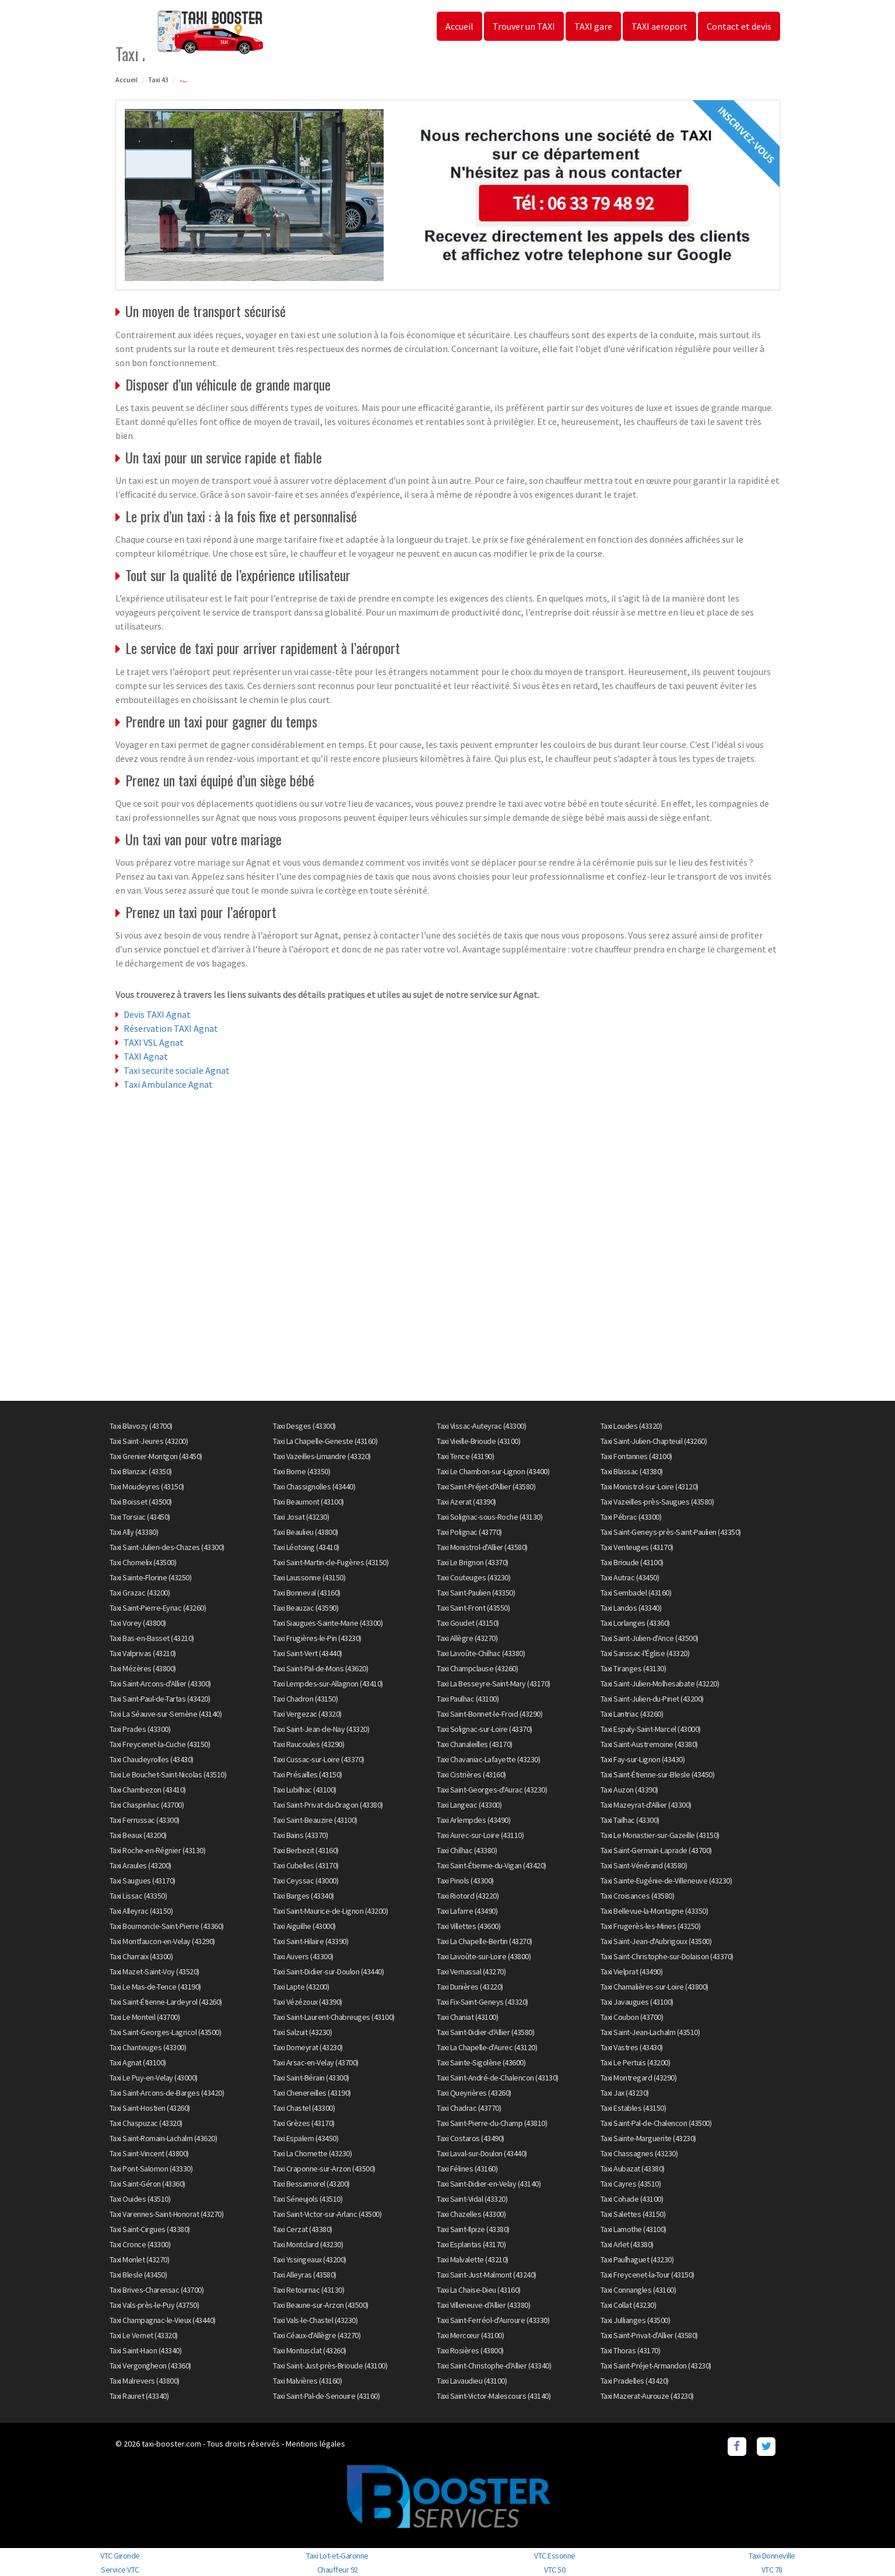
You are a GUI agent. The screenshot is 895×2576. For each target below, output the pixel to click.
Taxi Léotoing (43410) (306, 1547)
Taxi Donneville (772, 2555)
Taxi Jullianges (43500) (636, 2320)
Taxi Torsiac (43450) (140, 1517)
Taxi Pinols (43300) (465, 1880)
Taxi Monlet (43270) (140, 2259)
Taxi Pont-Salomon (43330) (151, 2168)
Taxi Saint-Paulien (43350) (476, 1592)
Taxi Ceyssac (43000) (305, 1880)
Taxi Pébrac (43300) (631, 1517)
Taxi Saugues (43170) (143, 1880)
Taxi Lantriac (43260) (632, 1714)
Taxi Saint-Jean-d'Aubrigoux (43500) (656, 1941)
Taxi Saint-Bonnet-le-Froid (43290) (489, 1714)
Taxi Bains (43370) (300, 1835)
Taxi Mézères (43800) (143, 1668)
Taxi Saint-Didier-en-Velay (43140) (488, 2183)
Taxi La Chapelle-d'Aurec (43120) (487, 2047)
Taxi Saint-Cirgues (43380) (150, 2229)
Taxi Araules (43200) (140, 1865)
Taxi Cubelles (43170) (306, 1865)
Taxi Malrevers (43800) (145, 2380)
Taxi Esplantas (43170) (471, 2244)
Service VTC (120, 2569)
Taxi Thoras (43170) (631, 2350)
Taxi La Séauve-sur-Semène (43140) (166, 1714)
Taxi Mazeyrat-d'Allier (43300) (646, 1805)
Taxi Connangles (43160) (638, 2290)
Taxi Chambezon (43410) (148, 1789)
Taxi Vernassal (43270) (471, 1971)
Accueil (459, 26)
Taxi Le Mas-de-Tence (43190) (155, 1986)
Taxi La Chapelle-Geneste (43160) (325, 1441)
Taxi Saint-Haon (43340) (146, 2350)
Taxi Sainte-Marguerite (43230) (648, 2138)
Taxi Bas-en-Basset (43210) (152, 1638)
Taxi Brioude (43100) (632, 1562)
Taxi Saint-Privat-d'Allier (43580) (649, 2335)
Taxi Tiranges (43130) (633, 1668)
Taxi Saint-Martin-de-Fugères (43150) (330, 1562)
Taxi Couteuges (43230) (473, 1577)
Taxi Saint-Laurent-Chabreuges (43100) (334, 2017)
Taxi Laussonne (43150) (309, 1577)
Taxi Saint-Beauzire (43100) (315, 1820)
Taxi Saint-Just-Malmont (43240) (486, 2274)
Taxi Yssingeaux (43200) (309, 2259)
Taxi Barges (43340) (303, 1895)
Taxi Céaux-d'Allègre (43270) (316, 2335)
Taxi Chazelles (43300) (471, 2214)
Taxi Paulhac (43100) (468, 1698)
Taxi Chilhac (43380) (467, 1850)
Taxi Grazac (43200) (140, 1592)
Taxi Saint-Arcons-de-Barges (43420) (167, 2092)
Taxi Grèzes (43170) (304, 2123)
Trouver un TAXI (524, 26)
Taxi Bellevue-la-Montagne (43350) (654, 1911)
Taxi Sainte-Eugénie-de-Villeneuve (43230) (666, 1880)
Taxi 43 (158, 79)
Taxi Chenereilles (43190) (312, 2092)
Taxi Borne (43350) (301, 1471)
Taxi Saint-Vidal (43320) (472, 2199)
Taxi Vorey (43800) (138, 1623)
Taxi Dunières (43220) (470, 1986)
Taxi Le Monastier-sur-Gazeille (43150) (660, 1835)
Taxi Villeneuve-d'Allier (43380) (483, 2305)
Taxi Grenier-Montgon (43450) (156, 1456)
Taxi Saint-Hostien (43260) (150, 2108)
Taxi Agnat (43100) (138, 2062)
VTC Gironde (120, 2555)
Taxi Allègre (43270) (467, 1638)
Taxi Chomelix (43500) (143, 1562)
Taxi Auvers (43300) (303, 1956)
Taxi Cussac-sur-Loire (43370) (318, 1759)
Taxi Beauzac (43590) (305, 1607)
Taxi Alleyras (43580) (304, 2274)
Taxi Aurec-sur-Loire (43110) (480, 1835)
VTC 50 (554, 2569)
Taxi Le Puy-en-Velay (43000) (154, 2077)
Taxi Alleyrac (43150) (141, 1911)
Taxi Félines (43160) (467, 2168)
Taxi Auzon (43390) (629, 1789)
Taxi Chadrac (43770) (469, 2108)
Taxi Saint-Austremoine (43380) (649, 1744)
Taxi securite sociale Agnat (177, 1070)
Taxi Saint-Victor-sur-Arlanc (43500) (327, 2214)
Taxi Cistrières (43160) (471, 1774)
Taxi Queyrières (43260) (474, 2092)
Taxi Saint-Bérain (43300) (311, 2077)
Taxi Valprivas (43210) (143, 1653)
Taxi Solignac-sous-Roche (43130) (489, 1517)
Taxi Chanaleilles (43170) (475, 1744)
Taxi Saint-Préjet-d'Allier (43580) (486, 1486)
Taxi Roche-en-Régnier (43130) (158, 1850)
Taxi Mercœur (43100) (470, 2335)
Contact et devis (739, 26)
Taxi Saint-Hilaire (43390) (310, 1941)
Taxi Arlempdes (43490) (473, 1820)
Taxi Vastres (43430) (632, 2047)
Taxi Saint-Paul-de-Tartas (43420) (160, 1698)
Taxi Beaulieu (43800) (305, 1532)
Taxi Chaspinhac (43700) (147, 1805)
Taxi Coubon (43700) (632, 2017)
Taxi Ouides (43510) (140, 2199)
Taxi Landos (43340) (631, 1607)
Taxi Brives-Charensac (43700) (157, 2290)
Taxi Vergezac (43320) (307, 1714)
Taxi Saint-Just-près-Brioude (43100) (330, 2365)
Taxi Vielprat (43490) (632, 1971)
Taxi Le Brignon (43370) (472, 1562)
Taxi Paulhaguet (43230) (637, 2259)
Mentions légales (315, 2443)
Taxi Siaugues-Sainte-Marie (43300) (327, 1623)
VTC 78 (771, 2569)
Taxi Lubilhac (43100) (304, 1789)
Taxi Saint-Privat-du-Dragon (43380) (328, 1805)
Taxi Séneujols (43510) (307, 2199)
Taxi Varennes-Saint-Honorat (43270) (167, 2214)
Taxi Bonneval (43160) (307, 1592)
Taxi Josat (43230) (301, 1517)
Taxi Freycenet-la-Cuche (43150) (160, 1744)
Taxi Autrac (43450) (630, 1577)
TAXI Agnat (146, 1056)
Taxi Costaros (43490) (470, 2138)
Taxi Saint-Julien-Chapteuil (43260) (654, 1441)
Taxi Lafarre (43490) (467, 1911)
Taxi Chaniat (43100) (467, 2017)
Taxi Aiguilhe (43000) (304, 1926)
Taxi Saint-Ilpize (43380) (473, 2229)
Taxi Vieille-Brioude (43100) (478, 1441)
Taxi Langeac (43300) (469, 1805)
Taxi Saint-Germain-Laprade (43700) (656, 1850)
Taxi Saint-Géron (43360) (147, 2183)
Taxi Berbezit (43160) (306, 1850)
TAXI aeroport (659, 26)
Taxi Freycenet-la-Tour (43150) (647, 2274)
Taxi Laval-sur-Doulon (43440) (482, 2153)
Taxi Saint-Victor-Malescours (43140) (493, 2396)
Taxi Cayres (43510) (631, 2183)
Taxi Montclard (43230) (308, 2244)
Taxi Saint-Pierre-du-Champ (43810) (492, 2123)
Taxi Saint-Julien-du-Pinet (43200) (652, 1698)
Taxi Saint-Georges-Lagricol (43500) (166, 2032)
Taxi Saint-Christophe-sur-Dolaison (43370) (667, 1956)
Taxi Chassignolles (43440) (314, 1486)
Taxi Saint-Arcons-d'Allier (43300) (160, 1683)
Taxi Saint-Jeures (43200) (149, 1441)
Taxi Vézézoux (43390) (307, 2002)
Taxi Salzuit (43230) (302, 2032)
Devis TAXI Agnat (157, 1014)
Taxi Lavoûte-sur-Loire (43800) (484, 1956)
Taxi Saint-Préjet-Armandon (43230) (656, 2365)
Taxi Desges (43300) (304, 1426)
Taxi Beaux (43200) (138, 1835)
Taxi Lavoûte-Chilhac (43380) (481, 1653)
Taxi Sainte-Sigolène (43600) (481, 2062)
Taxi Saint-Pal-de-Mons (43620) (320, 1668)
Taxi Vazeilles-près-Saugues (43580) (657, 1501)
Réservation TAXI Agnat (171, 1028)
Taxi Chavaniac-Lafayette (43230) (488, 1759)
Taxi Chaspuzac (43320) (146, 2123)
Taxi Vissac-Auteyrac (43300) (481, 1426)
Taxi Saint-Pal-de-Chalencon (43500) (656, 2123)
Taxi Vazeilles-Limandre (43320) (322, 1456)
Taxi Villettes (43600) (468, 1926)
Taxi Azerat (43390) (466, 1501)
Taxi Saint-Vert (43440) (307, 1653)
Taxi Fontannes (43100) (636, 1456)
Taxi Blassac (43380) (632, 1471)
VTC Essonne (554, 2555)
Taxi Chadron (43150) (305, 1698)
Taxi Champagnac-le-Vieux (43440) (163, 2320)
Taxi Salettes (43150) (633, 2214)
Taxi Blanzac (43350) (141, 1471)
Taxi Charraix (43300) (141, 1956)
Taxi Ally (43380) (134, 1532)
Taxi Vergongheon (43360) (150, 2365)
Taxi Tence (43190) (465, 1456)
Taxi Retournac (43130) (308, 2290)
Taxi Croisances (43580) (638, 1895)
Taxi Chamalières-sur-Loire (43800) (654, 1986)
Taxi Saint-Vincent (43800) (149, 2153)
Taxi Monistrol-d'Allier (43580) (482, 1547)
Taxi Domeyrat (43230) (308, 2047)
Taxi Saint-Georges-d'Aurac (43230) (492, 1789)
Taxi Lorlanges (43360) (635, 1623)
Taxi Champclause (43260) (477, 1668)
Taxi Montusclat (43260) (309, 2350)
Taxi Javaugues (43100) (637, 2002)
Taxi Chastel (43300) (304, 2108)
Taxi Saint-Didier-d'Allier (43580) (485, 2032)
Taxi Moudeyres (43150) (147, 1486)
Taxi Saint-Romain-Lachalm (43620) (163, 2138)
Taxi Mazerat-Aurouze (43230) (647, 2396)
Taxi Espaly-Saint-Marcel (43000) (651, 1729)
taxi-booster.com (171, 2443)
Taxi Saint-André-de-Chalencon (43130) (498, 2077)
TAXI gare (593, 26)
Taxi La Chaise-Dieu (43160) (479, 2290)
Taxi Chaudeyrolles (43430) (152, 1759)
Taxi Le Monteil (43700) (145, 2017)
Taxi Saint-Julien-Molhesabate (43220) (660, 1683)
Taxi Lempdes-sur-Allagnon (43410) (328, 1683)
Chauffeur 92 (337, 2569)
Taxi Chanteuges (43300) (148, 2047)
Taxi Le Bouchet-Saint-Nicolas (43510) (168, 1774)
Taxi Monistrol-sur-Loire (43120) (650, 1486)
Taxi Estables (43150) (633, 2108)
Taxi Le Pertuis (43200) (636, 2062)
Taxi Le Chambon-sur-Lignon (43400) (493, 1471)
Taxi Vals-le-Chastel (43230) (315, 2320)
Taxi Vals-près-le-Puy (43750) (154, 2305)
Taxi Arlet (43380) (627, 2244)
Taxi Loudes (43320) (631, 1426)
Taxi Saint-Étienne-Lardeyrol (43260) (166, 2002)
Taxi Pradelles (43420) (635, 2380)
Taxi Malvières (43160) (307, 2380)
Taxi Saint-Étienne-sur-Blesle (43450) (658, 1774)
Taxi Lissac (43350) (138, 1895)
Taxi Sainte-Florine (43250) (151, 1577)
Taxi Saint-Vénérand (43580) (644, 1865)
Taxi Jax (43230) (625, 2092)
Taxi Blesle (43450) (138, 2274)
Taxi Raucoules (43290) (308, 1744)
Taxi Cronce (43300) (140, 2244)
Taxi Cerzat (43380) (302, 2229)
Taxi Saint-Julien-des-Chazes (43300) (167, 1547)
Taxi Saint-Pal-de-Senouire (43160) (326, 2396)
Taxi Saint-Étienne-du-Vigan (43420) (491, 1865)
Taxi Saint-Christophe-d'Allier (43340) (494, 2365)
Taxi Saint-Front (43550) (473, 1607)
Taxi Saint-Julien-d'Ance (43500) (650, 1638)
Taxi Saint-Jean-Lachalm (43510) (650, 2032)
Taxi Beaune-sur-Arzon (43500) (320, 2305)
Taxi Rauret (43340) (139, 2396)
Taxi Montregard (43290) (639, 2077)
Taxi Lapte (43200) (301, 1986)
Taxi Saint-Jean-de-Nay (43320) (321, 1729)
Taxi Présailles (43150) (307, 1774)
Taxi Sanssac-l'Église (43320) (645, 1653)
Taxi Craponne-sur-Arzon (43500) (324, 2168)
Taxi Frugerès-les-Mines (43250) (651, 1926)
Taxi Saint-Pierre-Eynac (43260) (158, 1607)
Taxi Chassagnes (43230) (639, 2153)
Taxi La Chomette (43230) (312, 2153)
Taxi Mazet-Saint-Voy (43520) (154, 1971)
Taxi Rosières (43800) (470, 2350)
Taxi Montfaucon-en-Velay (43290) (162, 1941)
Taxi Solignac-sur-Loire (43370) (484, 1729)
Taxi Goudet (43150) (468, 1623)
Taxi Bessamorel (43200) (311, 2183)
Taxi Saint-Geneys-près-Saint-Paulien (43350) (671, 1532)
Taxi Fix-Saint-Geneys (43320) (482, 2002)
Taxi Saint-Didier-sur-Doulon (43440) (328, 1971)
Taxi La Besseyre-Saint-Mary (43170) (493, 1683)
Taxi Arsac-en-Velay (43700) (316, 2062)
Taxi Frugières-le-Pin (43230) (317, 1638)
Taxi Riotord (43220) (468, 1895)
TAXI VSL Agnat (154, 1042)
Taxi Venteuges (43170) (637, 1547)
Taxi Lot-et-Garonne (337, 2555)
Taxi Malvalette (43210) (472, 2259)
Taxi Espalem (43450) (305, 2138)
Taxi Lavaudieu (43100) (472, 2380)
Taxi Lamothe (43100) (633, 2229)
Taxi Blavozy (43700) (141, 1426)
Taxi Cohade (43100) (632, 2199)
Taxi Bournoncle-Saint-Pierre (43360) (167, 1926)
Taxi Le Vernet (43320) (144, 2335)
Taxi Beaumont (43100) (308, 1501)
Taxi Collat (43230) (629, 2305)
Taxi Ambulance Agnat (168, 1084)
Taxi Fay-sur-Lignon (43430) (643, 1759)
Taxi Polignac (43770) (469, 1532)
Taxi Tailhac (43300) (630, 1820)
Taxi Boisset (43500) (141, 1501)
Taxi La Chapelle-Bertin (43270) (484, 1941)
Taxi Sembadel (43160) (636, 1592)
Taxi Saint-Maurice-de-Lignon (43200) (330, 1911)
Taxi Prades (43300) (140, 1729)
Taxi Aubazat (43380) (633, 2168)
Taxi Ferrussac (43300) (145, 1820)
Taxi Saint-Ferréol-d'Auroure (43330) (493, 2320)
